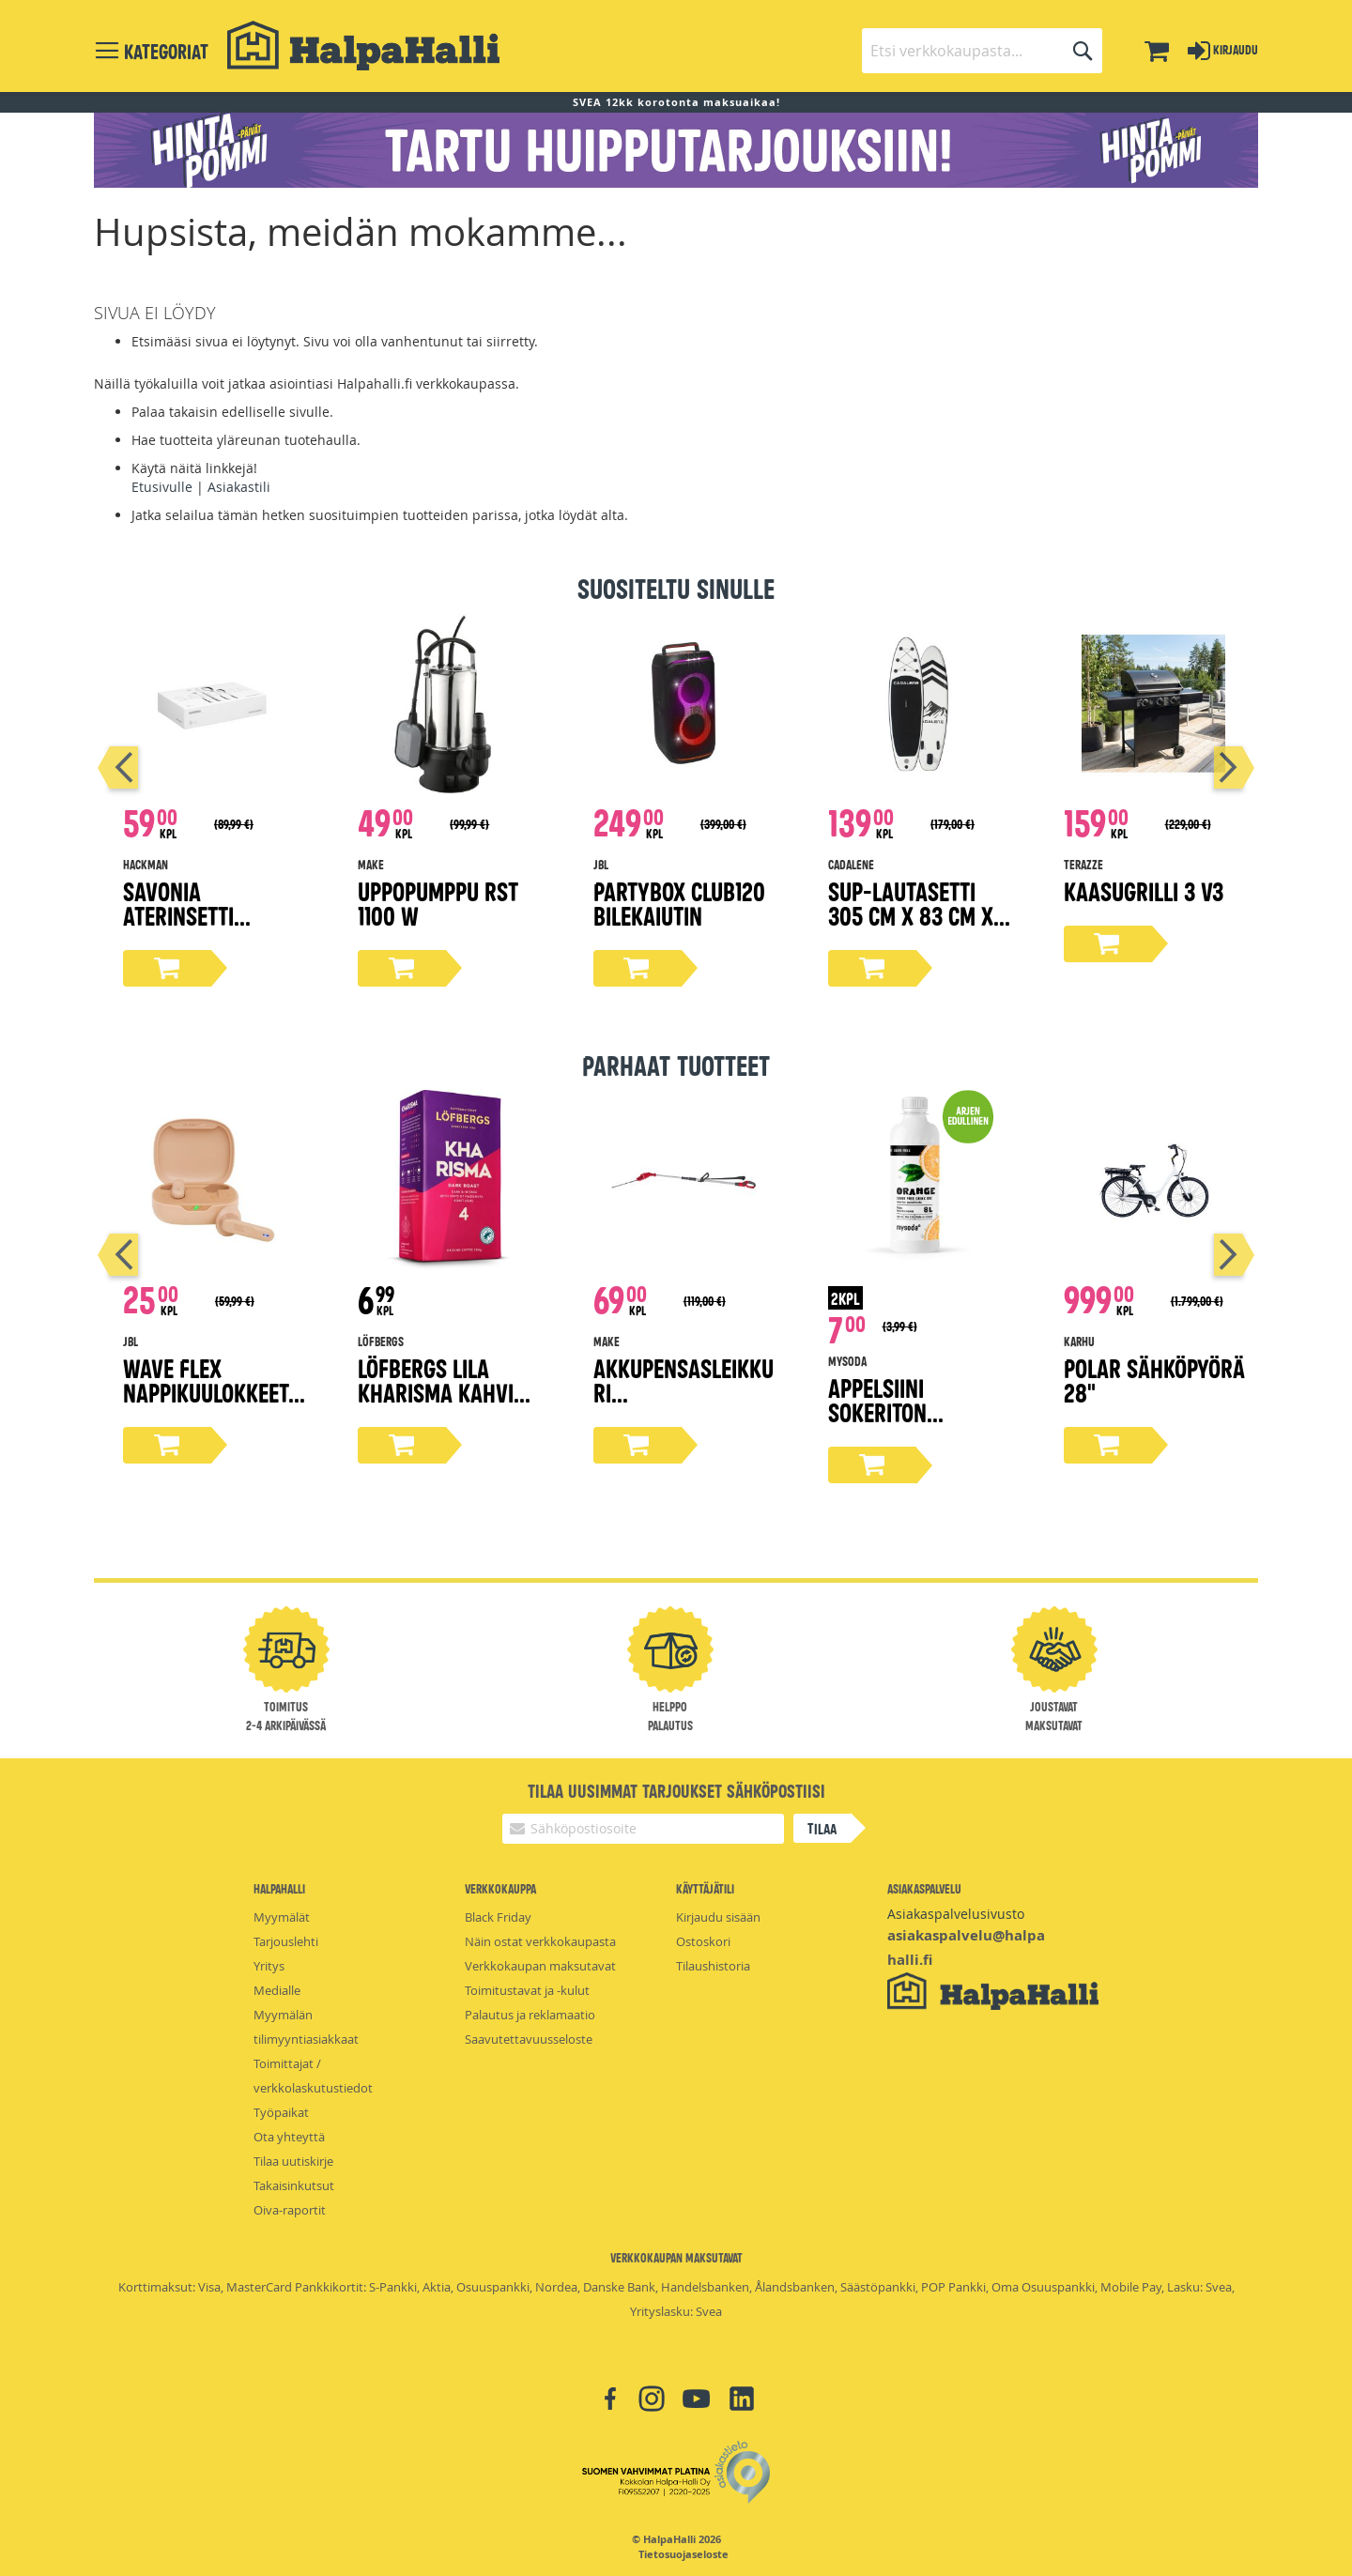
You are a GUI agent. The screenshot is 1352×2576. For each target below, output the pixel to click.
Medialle (277, 1990)
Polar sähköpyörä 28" (1154, 1379)
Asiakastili (238, 487)
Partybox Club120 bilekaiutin (679, 902)
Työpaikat (281, 2112)
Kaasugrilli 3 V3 (1143, 890)
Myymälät (282, 1917)
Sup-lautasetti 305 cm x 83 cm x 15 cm (910, 915)
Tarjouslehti (286, 1941)
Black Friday (498, 1917)
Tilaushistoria (713, 1965)
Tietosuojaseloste (683, 2554)
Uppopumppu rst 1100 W (438, 902)
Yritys (269, 1965)
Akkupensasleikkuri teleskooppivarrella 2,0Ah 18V (684, 1404)
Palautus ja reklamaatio (530, 2014)
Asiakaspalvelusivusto (955, 1914)
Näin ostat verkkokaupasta (540, 1941)
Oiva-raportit (290, 2209)
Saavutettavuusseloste (528, 2039)
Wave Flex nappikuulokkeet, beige (208, 1392)
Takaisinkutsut (294, 2185)
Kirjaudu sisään (718, 1917)
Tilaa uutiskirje (293, 2161)
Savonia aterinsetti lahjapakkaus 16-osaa (208, 927)
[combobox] (982, 50)
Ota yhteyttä (289, 2136)
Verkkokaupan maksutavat (540, 1965)
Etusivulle (161, 487)
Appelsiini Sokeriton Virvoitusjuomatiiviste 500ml (916, 1423)
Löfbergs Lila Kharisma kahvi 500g (436, 1392)
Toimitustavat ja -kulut (527, 1990)
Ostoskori (703, 1941)
